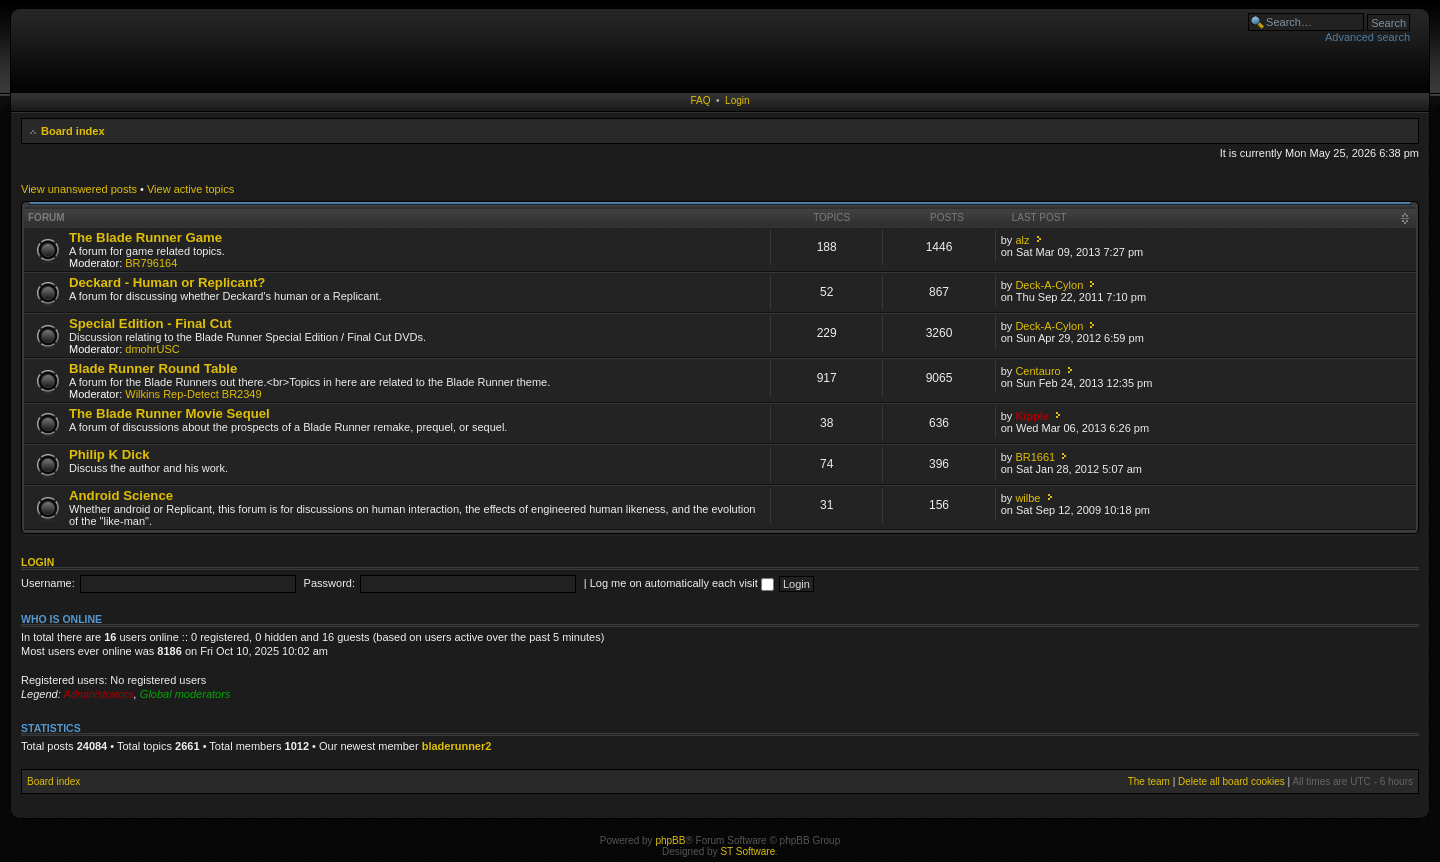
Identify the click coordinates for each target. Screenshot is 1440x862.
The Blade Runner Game (145, 237)
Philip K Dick (109, 454)
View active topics (190, 189)
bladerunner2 (457, 746)
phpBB (670, 840)
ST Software (747, 851)
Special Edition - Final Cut (150, 323)
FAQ (700, 100)
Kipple (1032, 416)
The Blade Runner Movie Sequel (169, 413)
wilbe (1027, 498)
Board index (73, 131)
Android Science (121, 495)
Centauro (1037, 371)
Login (737, 100)
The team (1149, 781)
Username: (48, 583)
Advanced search (1367, 37)
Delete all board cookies (1231, 781)
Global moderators (185, 694)
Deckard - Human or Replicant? (167, 282)
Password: (329, 583)
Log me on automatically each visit (682, 583)
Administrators (98, 694)
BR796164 (151, 263)
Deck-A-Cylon (1049, 285)
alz (1022, 240)
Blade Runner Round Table (153, 368)
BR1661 (1035, 457)
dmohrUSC (152, 349)
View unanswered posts (79, 189)
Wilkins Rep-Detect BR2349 (193, 394)
